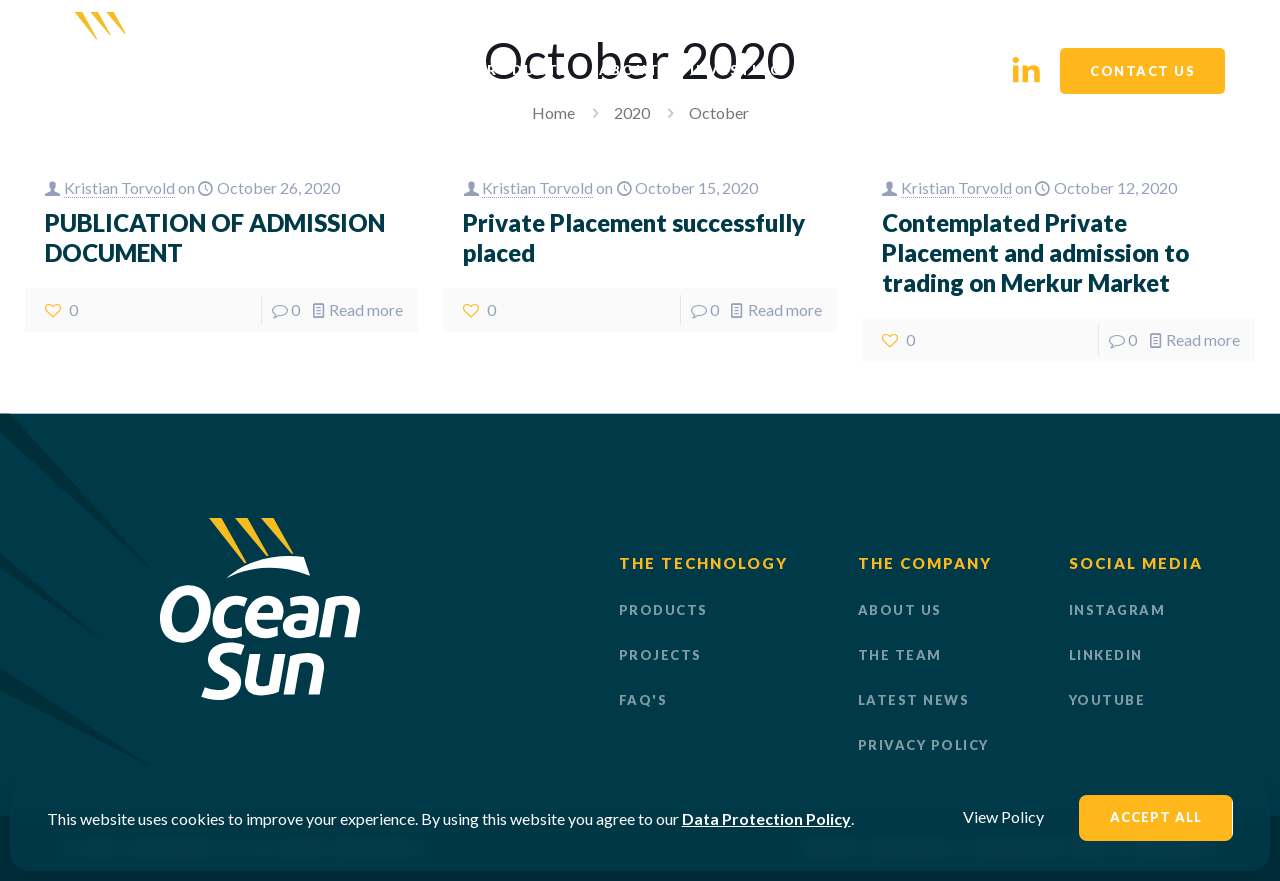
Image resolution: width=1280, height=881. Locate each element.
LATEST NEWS (914, 700)
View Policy (1003, 816)
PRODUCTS (663, 610)
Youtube (1107, 700)
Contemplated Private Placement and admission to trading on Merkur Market (1035, 252)
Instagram (1117, 610)
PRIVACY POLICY (923, 745)
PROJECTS (660, 655)
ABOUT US (900, 610)
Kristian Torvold (119, 187)
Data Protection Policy (766, 818)
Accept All (1156, 817)
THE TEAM (900, 655)
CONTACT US (1142, 71)
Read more (366, 309)
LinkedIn (1106, 655)
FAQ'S (643, 700)
